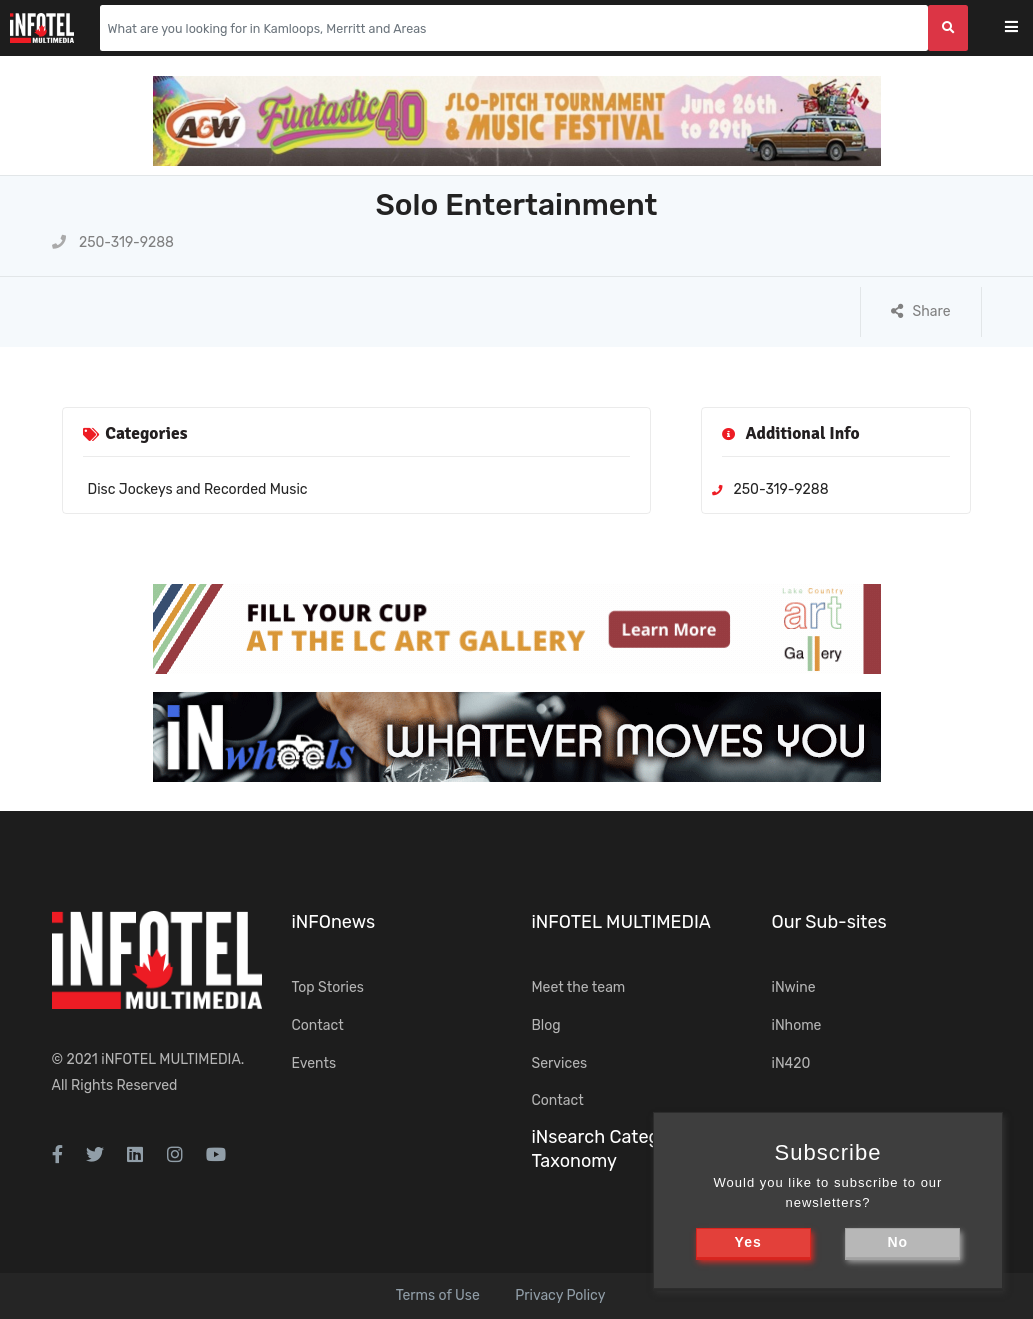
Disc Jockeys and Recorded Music (198, 489)
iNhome (797, 1025)
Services (560, 1063)
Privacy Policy (560, 1295)
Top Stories (328, 987)
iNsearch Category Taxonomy (609, 1148)
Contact (318, 1025)
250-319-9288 (113, 242)
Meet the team (579, 987)
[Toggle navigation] (1024, 28)
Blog (546, 1025)
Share (921, 311)
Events (314, 1063)
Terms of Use (438, 1295)
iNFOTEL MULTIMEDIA (171, 1059)
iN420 (791, 1063)
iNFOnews (334, 922)
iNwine (794, 987)
